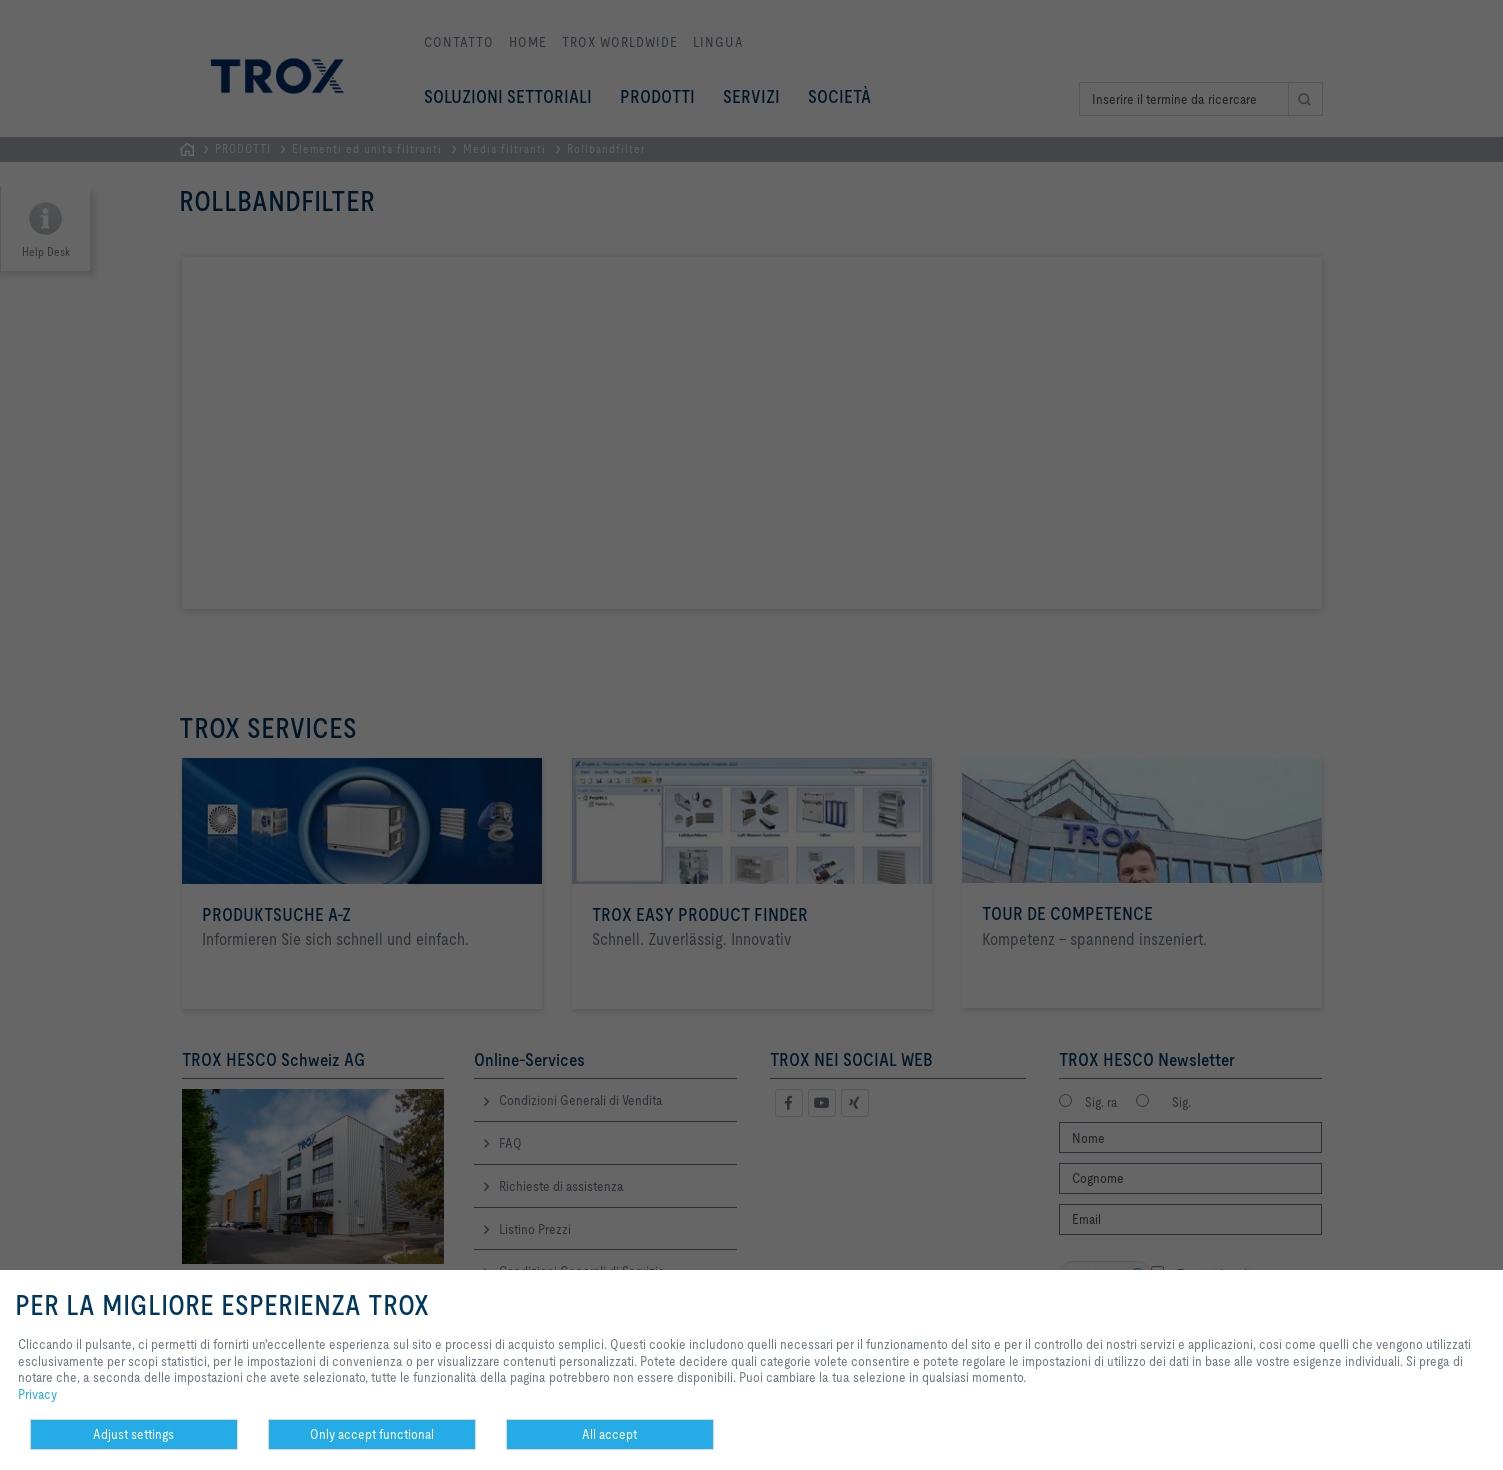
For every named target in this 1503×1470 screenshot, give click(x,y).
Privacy (37, 1394)
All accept (609, 1434)
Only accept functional (372, 1434)
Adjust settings (133, 1434)
